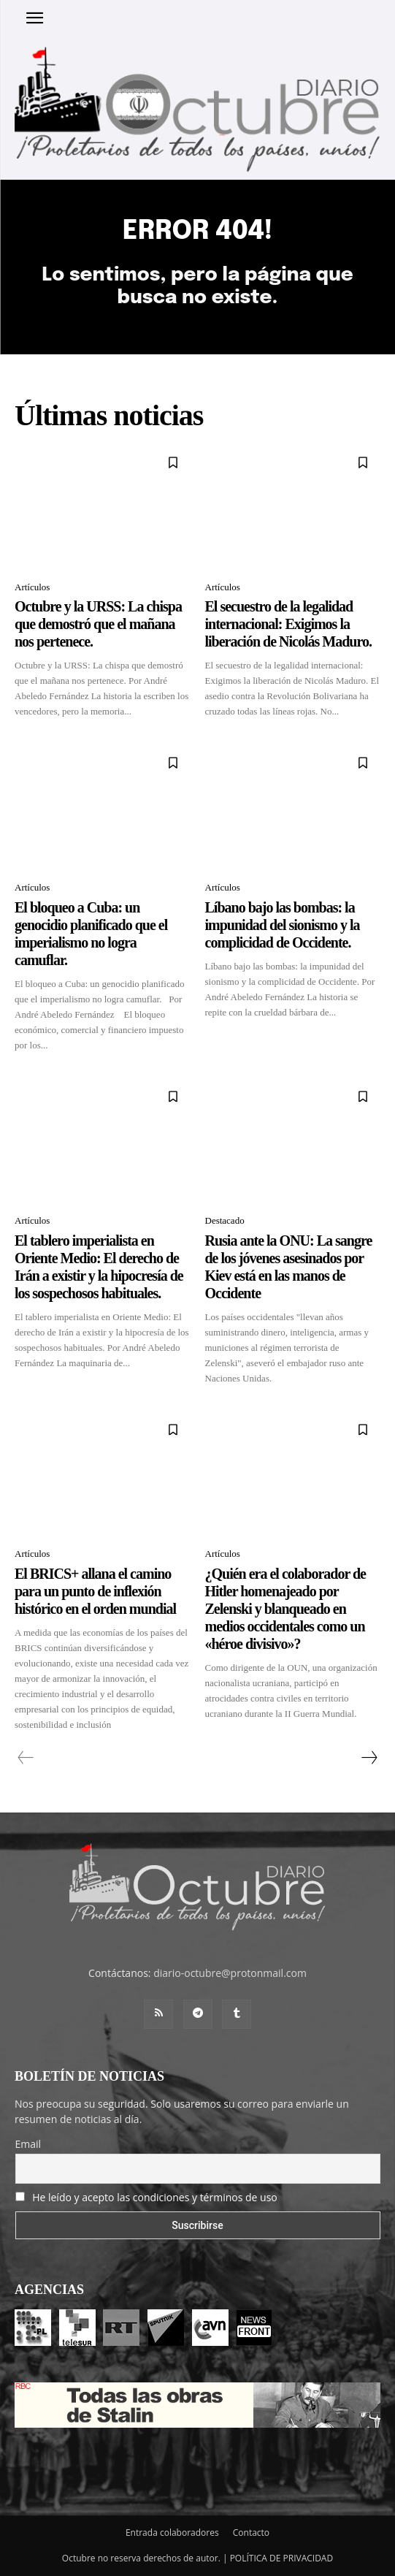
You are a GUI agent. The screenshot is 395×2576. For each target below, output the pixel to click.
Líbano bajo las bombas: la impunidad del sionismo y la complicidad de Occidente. (282, 924)
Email (28, 2144)
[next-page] (368, 1758)
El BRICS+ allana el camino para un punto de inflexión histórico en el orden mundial (95, 1591)
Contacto (251, 2532)
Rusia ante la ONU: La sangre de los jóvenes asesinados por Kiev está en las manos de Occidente (288, 1266)
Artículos (32, 587)
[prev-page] (26, 1758)
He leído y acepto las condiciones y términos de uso (154, 2197)
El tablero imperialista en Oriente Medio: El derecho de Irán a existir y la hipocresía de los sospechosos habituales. (99, 1266)
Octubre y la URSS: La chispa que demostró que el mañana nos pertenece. (98, 623)
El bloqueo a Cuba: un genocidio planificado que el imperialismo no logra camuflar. (91, 933)
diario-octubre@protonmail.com (230, 1973)
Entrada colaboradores (172, 2532)
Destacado (225, 1220)
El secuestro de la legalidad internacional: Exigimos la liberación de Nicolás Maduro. (288, 623)
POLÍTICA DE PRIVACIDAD (282, 2558)
